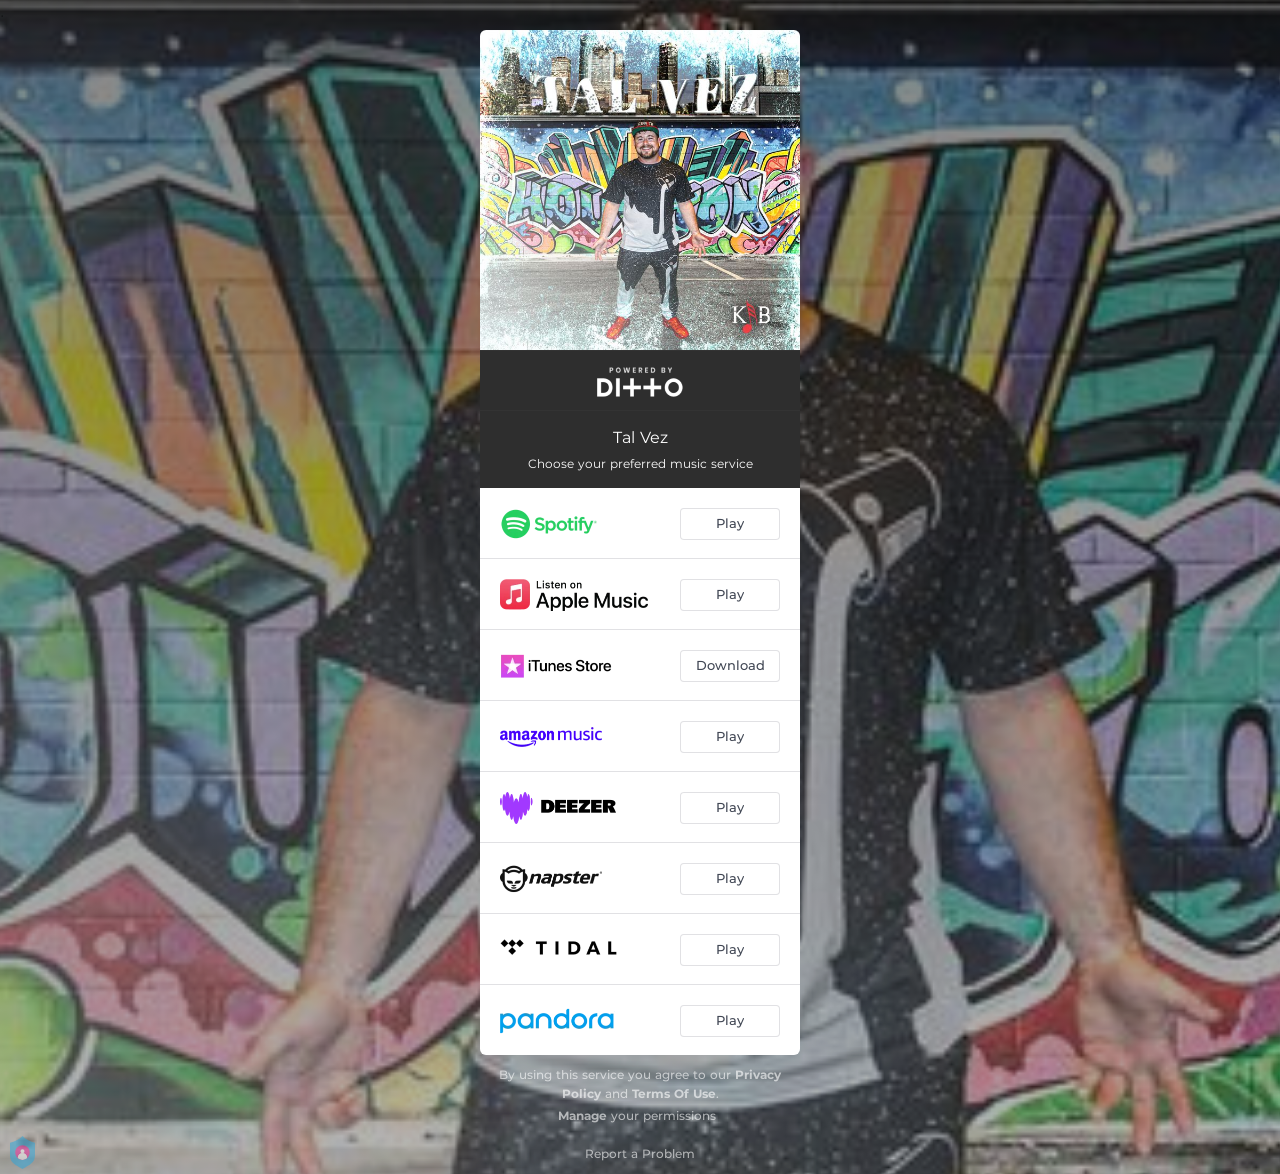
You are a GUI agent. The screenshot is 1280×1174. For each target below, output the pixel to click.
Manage (582, 1115)
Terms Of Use (674, 1093)
